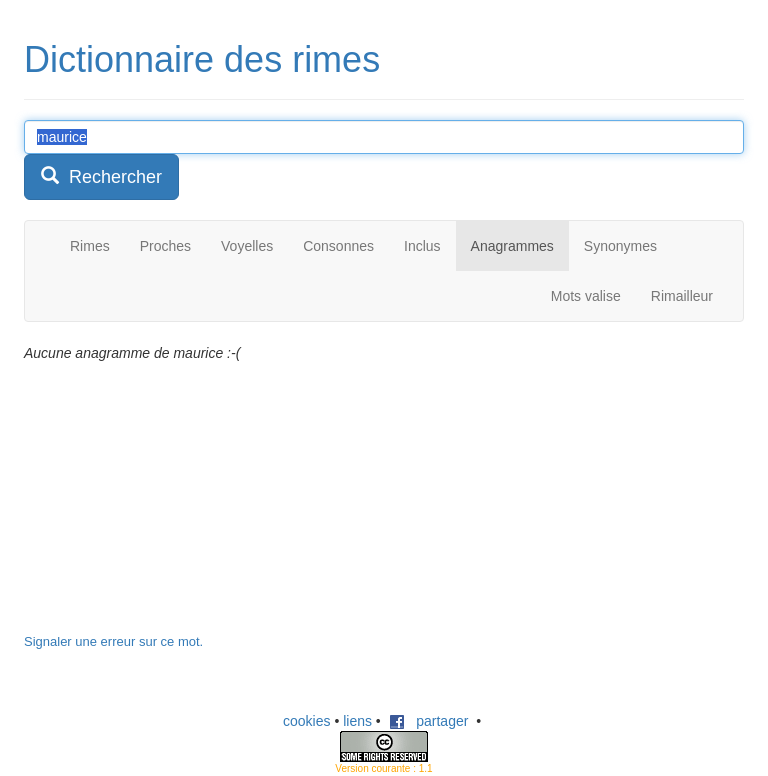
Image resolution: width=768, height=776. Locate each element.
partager (429, 721)
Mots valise (586, 296)
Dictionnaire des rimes (202, 59)
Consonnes (338, 246)
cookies (306, 721)
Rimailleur (682, 296)
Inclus (422, 246)
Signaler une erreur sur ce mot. (113, 641)
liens (357, 721)
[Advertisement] (174, 508)
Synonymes (620, 246)
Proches (165, 246)
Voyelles (247, 246)
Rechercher (101, 176)
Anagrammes (512, 246)
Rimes (90, 246)
